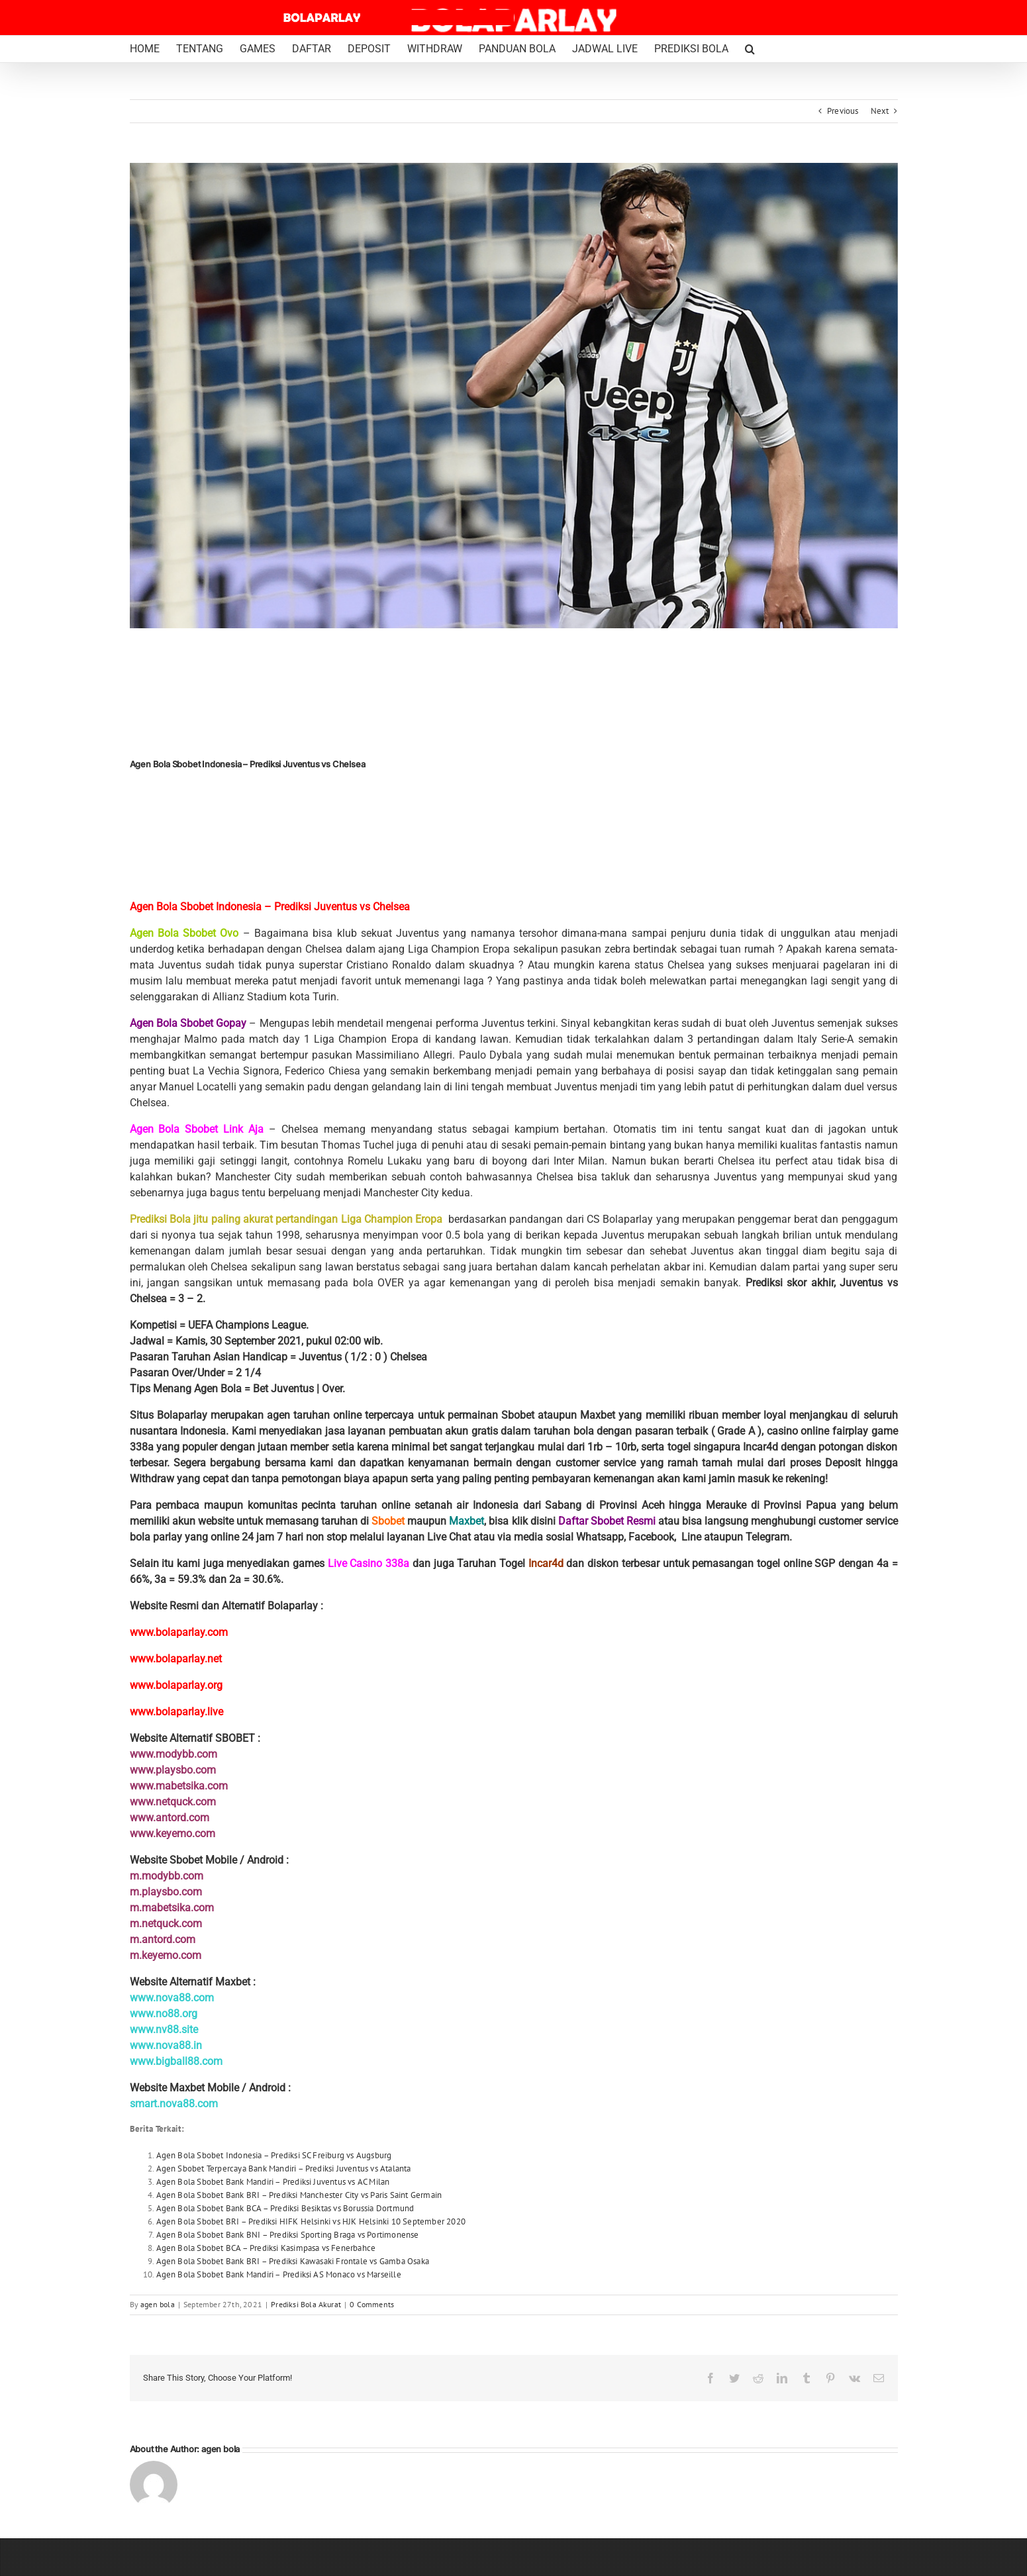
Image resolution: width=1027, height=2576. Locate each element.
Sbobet (388, 1521)
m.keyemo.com (165, 1955)
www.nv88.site (164, 2029)
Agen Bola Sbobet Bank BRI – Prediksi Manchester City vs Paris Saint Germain (299, 2195)
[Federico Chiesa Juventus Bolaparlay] (514, 396)
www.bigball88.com (176, 2061)
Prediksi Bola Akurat (306, 2304)
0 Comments (372, 2304)
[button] (750, 49)
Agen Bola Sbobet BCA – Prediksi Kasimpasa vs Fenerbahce (266, 2248)
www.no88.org (163, 2013)
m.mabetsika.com (172, 1907)
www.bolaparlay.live (176, 1711)
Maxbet (466, 1521)
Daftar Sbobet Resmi (607, 1521)
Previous (843, 111)
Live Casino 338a (368, 1563)
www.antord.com (169, 1817)
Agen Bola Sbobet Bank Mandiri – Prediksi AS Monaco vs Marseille (278, 2274)
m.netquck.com (166, 1923)
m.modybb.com (166, 1876)
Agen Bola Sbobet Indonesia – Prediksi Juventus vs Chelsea (270, 906)
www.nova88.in (166, 2045)
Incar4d (545, 1563)
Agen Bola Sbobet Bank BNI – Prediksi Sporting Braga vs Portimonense (287, 2234)
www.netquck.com (173, 1801)
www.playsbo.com (173, 1770)
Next (880, 111)
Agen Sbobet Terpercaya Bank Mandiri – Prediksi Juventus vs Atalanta (283, 2168)
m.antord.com (162, 1939)
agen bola (157, 2304)
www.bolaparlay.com (179, 1632)
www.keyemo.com (172, 1833)
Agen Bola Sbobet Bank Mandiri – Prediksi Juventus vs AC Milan (273, 2181)
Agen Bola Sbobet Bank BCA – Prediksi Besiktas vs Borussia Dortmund (285, 2208)
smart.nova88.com (174, 2103)
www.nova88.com (172, 1997)
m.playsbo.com (166, 1891)
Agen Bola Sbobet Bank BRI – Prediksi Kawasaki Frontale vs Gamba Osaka (292, 2261)
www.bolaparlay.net (176, 1658)
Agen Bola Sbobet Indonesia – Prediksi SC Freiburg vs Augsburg (274, 2155)
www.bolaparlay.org (176, 1685)
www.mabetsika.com (179, 1786)
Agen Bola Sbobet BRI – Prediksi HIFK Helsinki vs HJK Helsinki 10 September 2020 (310, 2221)
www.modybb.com (173, 1754)
